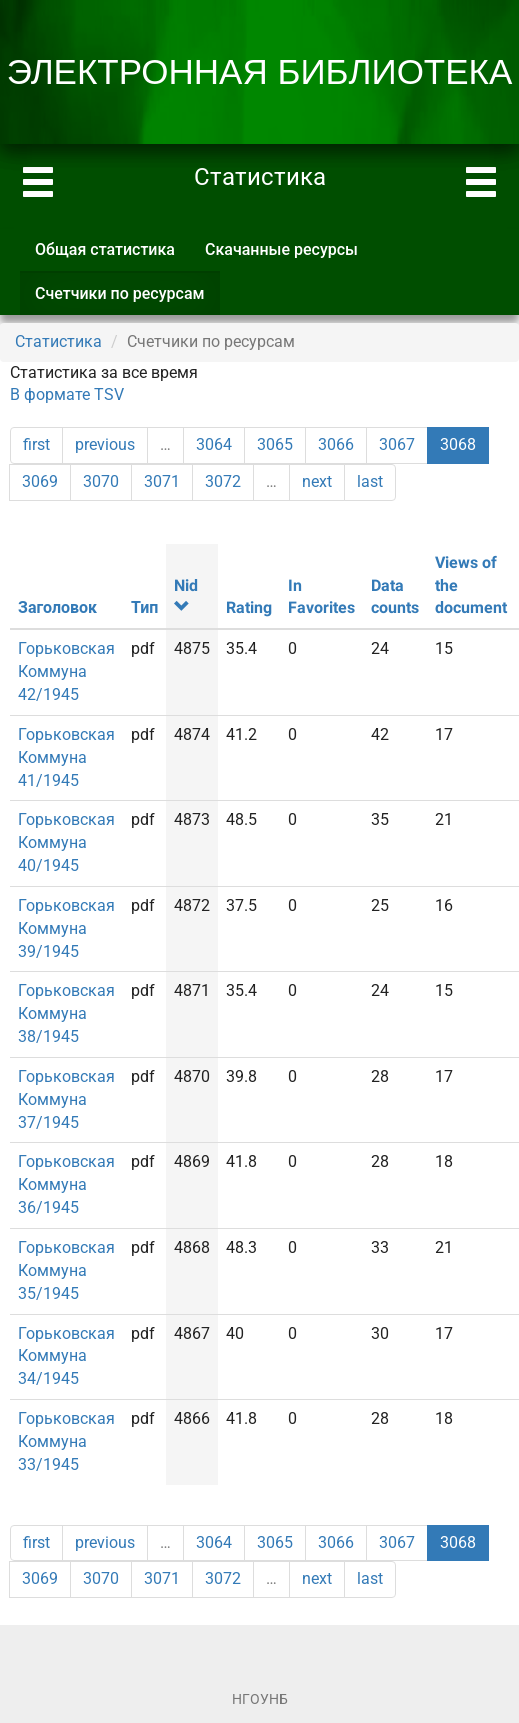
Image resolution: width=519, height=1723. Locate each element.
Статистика (58, 341)
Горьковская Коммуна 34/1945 (66, 1356)
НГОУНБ (260, 1699)
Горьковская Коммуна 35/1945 (66, 1270)
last (370, 481)
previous (105, 444)
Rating (249, 607)
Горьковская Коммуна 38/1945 (66, 1013)
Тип (144, 607)
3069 (40, 481)
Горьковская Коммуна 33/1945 (66, 1441)
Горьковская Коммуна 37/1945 (66, 1099)
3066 (336, 444)
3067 (397, 444)
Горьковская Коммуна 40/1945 (66, 842)
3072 (223, 481)
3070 (101, 481)
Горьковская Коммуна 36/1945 (66, 1184)
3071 (162, 481)
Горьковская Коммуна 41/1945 (66, 757)
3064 (214, 444)
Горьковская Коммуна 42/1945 (66, 671)
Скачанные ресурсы (281, 249)
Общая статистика (105, 249)
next (317, 481)
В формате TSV (67, 394)
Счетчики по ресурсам (127, 299)
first (36, 444)
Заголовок (57, 607)
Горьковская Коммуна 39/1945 (66, 928)
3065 (275, 444)
